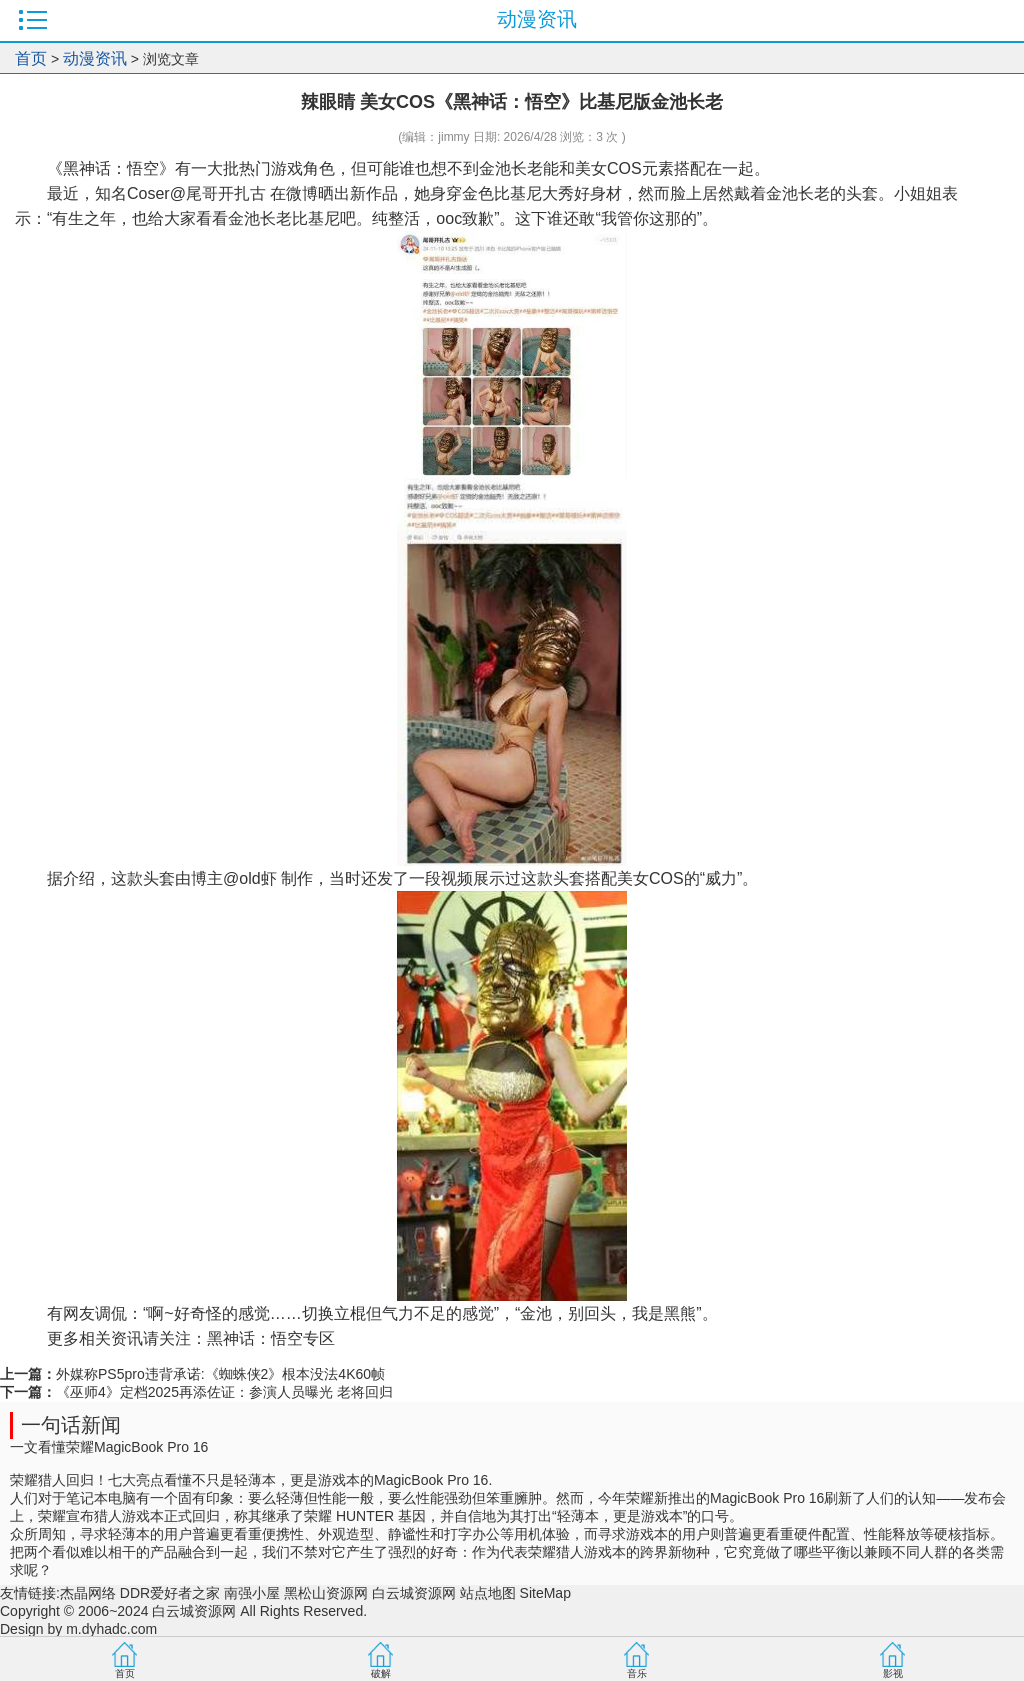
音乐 (637, 1673)
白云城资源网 (414, 1593)
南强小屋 (252, 1593)
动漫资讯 (95, 58)
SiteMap (545, 1593)
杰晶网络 (88, 1593)
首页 (31, 58)
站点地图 (488, 1593)
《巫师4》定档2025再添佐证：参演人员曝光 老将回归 (224, 1392)
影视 (893, 1673)
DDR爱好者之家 (170, 1593)
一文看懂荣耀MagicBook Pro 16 (109, 1447)
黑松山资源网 (326, 1593)
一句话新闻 (71, 1425)
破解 (381, 1673)
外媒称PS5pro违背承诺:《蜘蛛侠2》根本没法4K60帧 (220, 1374)
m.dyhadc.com (111, 1629)
